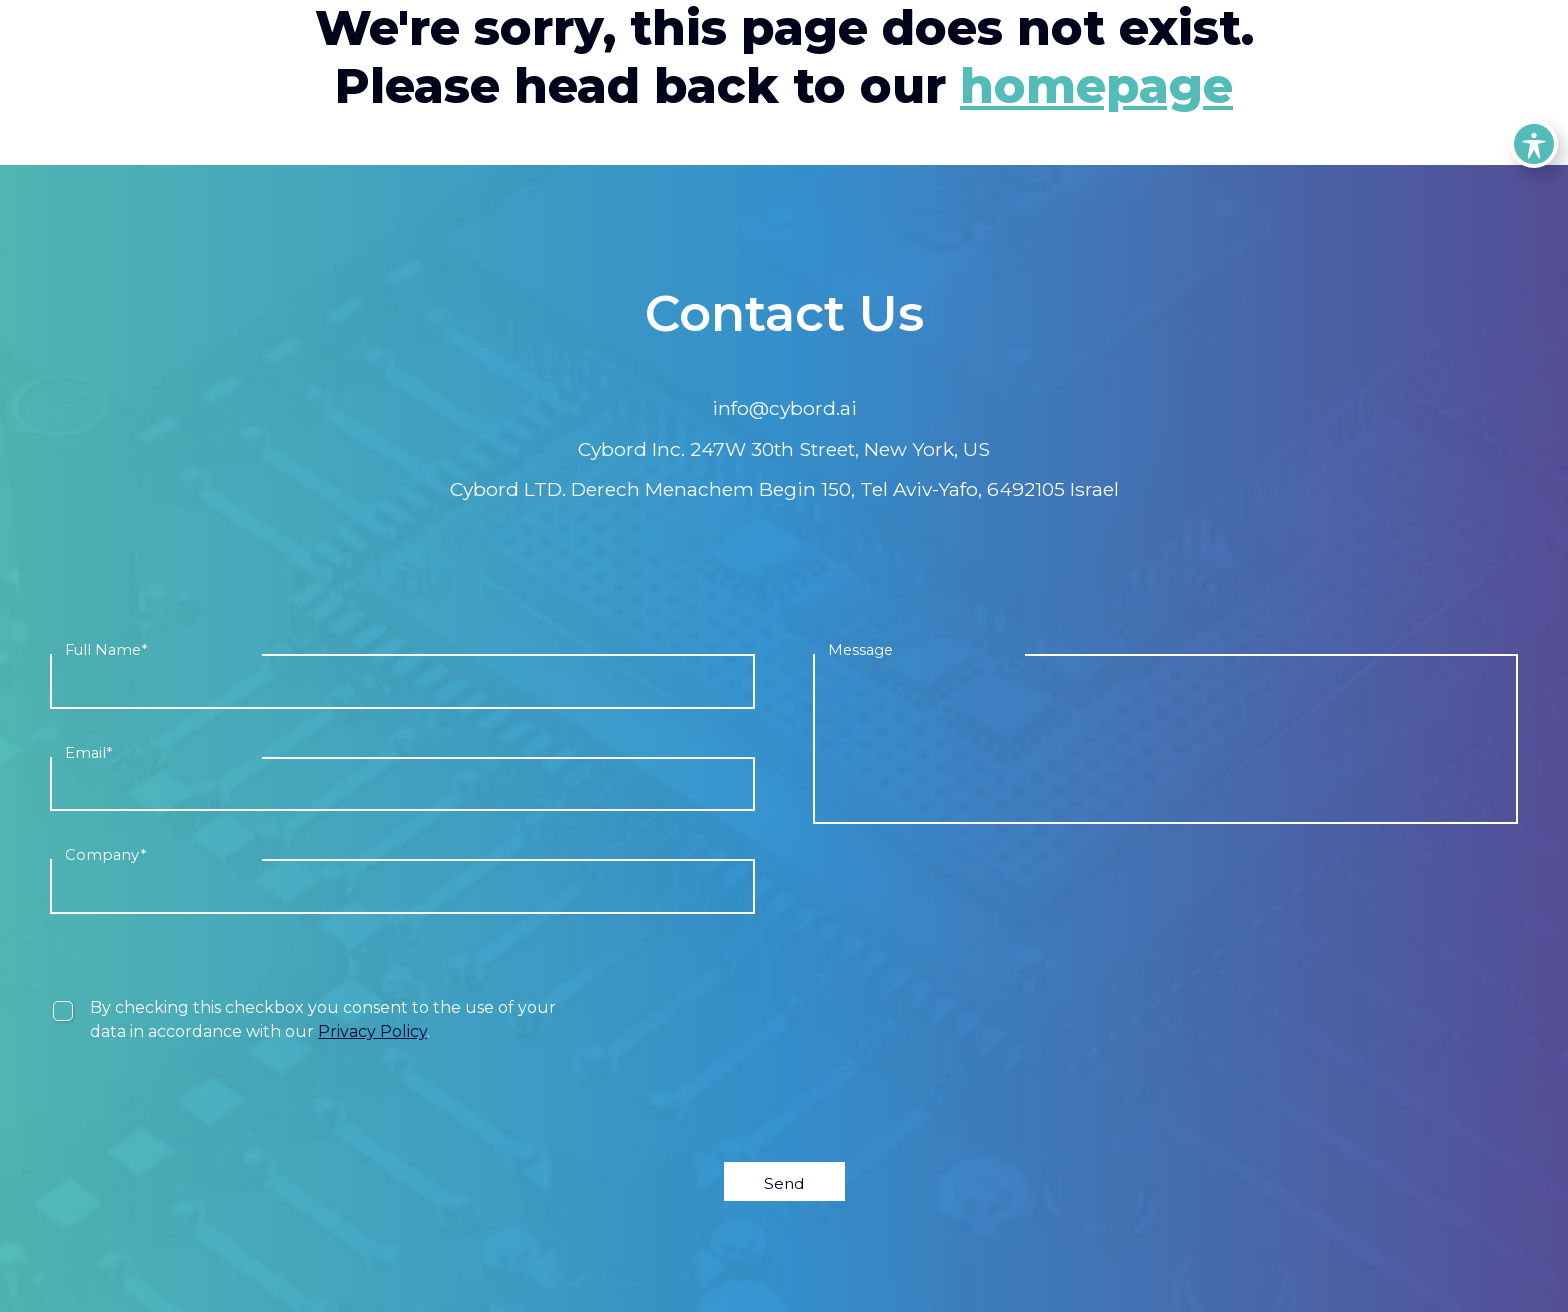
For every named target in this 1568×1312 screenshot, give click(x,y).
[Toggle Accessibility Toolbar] (1534, 144)
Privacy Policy (372, 1031)
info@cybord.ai (784, 408)
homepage (1096, 86)
